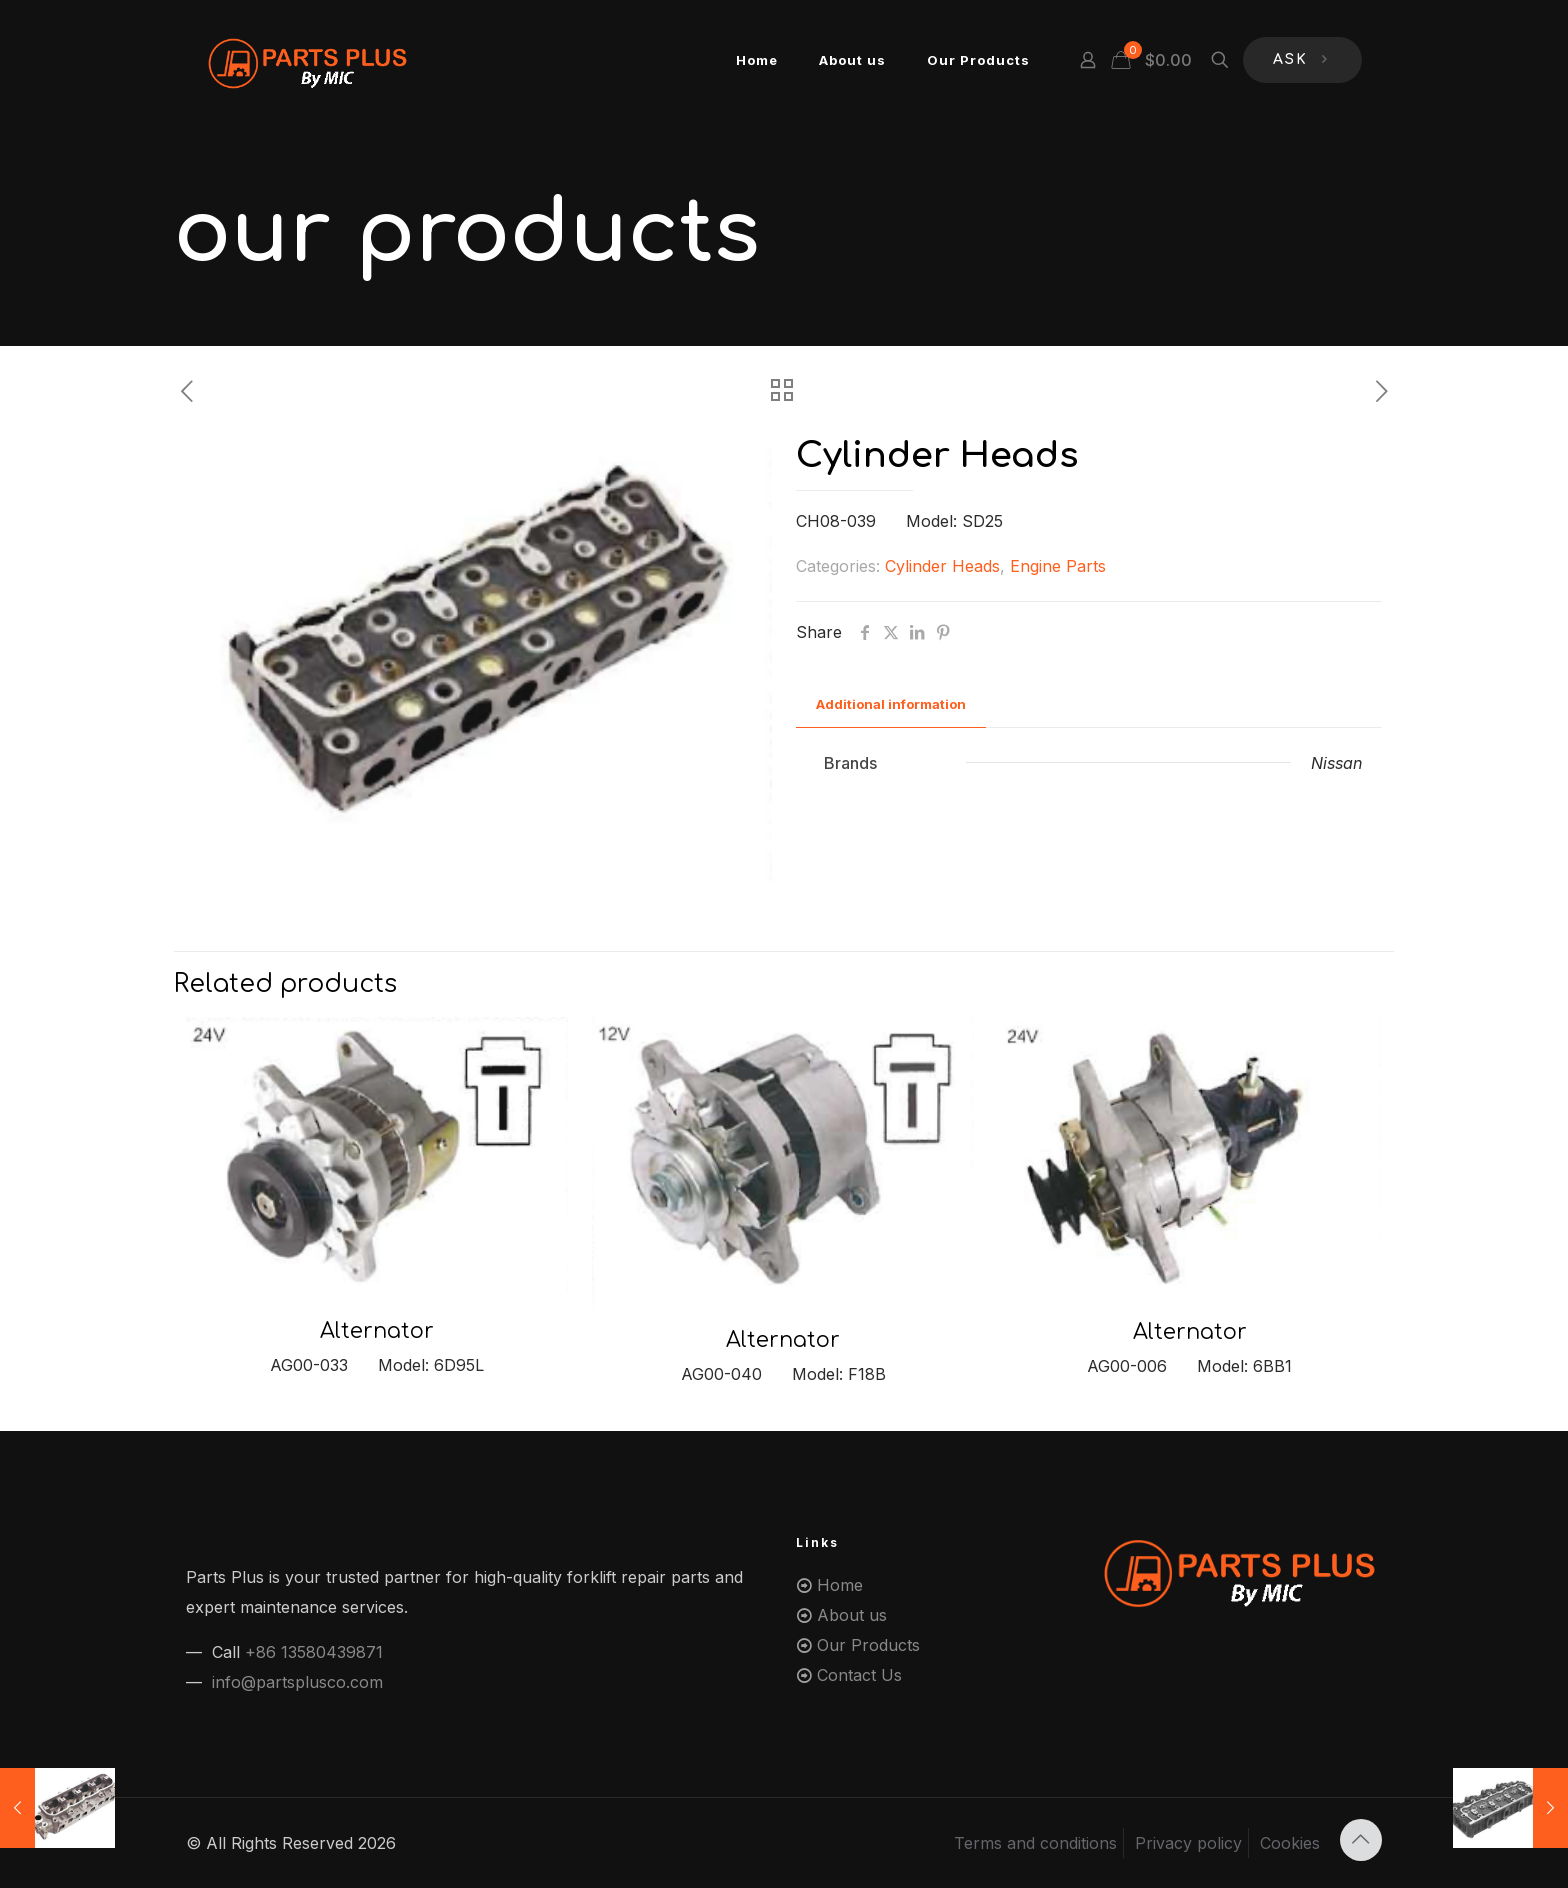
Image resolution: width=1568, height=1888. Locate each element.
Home (840, 1585)
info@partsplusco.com (297, 1682)
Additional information (891, 704)
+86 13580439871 (314, 1652)
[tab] (891, 704)
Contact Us (859, 1675)
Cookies (1290, 1843)
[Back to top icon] (1361, 1840)
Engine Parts (1058, 566)
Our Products (868, 1645)
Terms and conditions (1035, 1843)
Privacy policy (1188, 1843)
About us (852, 1615)
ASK (1302, 60)
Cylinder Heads (942, 566)
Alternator (377, 1331)
